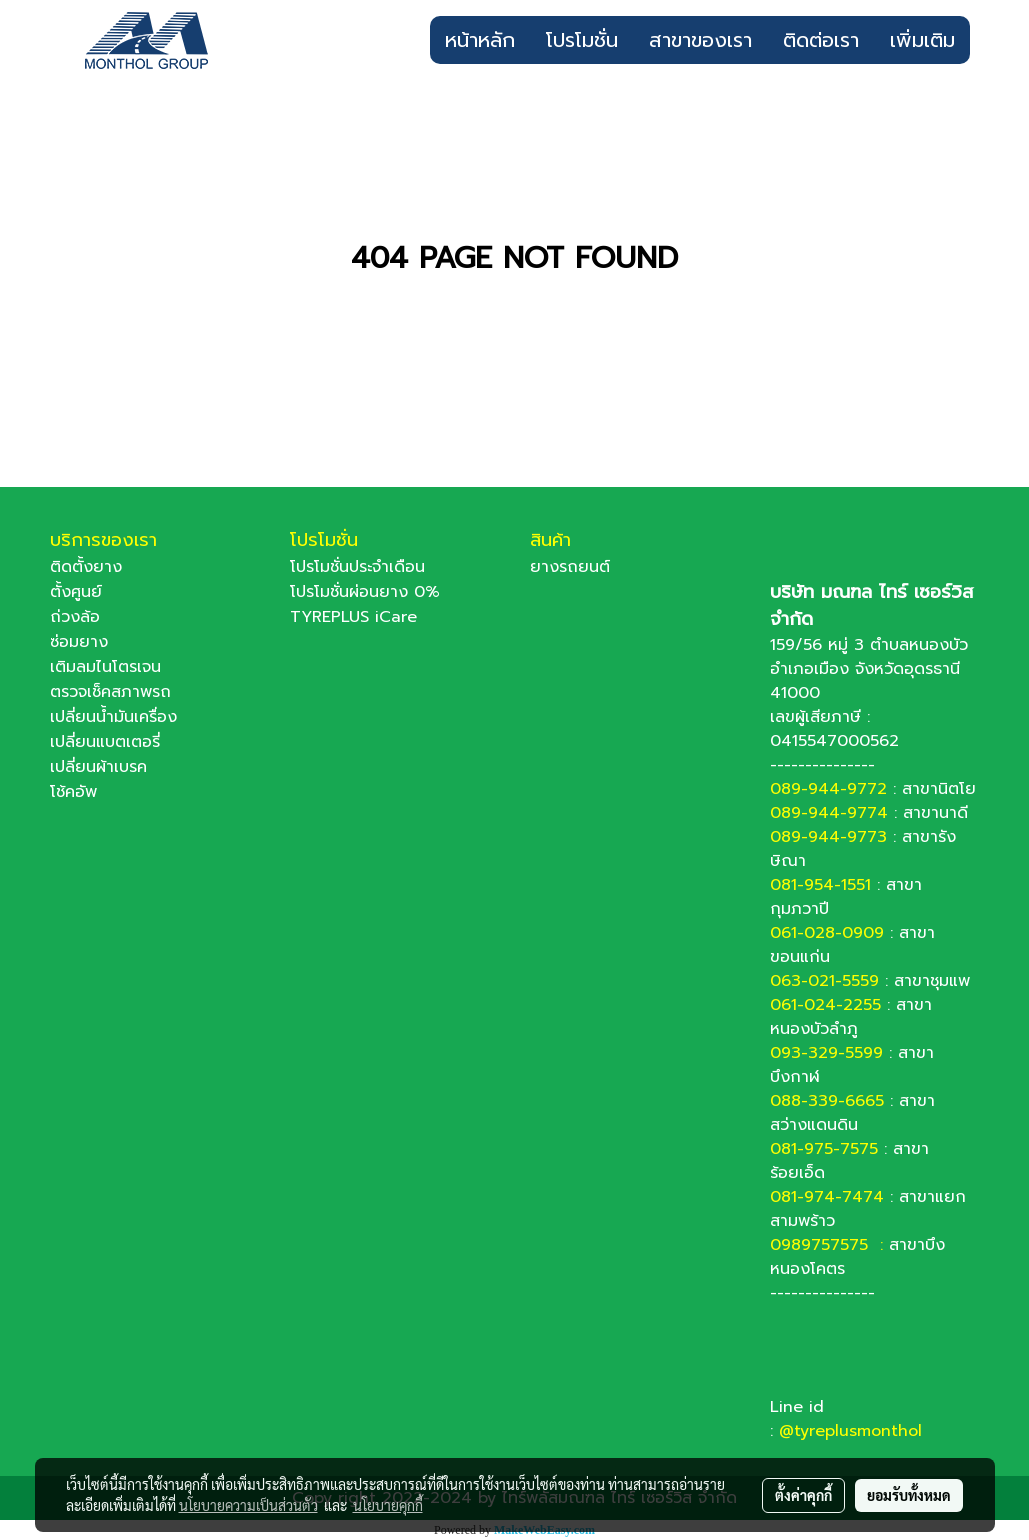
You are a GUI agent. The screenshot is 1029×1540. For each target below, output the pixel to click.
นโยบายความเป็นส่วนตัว (248, 1505)
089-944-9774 (829, 813)
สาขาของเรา (700, 40)
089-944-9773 (828, 837)
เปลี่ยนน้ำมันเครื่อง (113, 717)
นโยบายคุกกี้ (388, 1505)
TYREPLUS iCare (353, 617)
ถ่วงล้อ (75, 617)
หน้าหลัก (480, 40)
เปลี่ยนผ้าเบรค (98, 767)
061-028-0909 (827, 933)
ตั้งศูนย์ (76, 592)
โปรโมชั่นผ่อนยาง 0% (365, 592)
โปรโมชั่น (582, 40)
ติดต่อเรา (821, 40)
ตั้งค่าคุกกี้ (803, 1495)
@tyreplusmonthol (850, 1431)
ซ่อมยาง (79, 642)
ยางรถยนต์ (570, 567)
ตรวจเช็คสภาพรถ (110, 692)
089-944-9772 (828, 789)
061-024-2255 (825, 1005)
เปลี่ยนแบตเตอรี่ (105, 742)
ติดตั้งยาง (86, 567)
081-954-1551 (820, 885)
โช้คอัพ (73, 792)
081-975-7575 (824, 1149)
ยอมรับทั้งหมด (909, 1495)
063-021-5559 (824, 981)
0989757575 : (829, 1245)
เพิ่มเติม (922, 40)
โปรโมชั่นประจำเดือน (357, 567)
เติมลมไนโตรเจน (105, 667)
